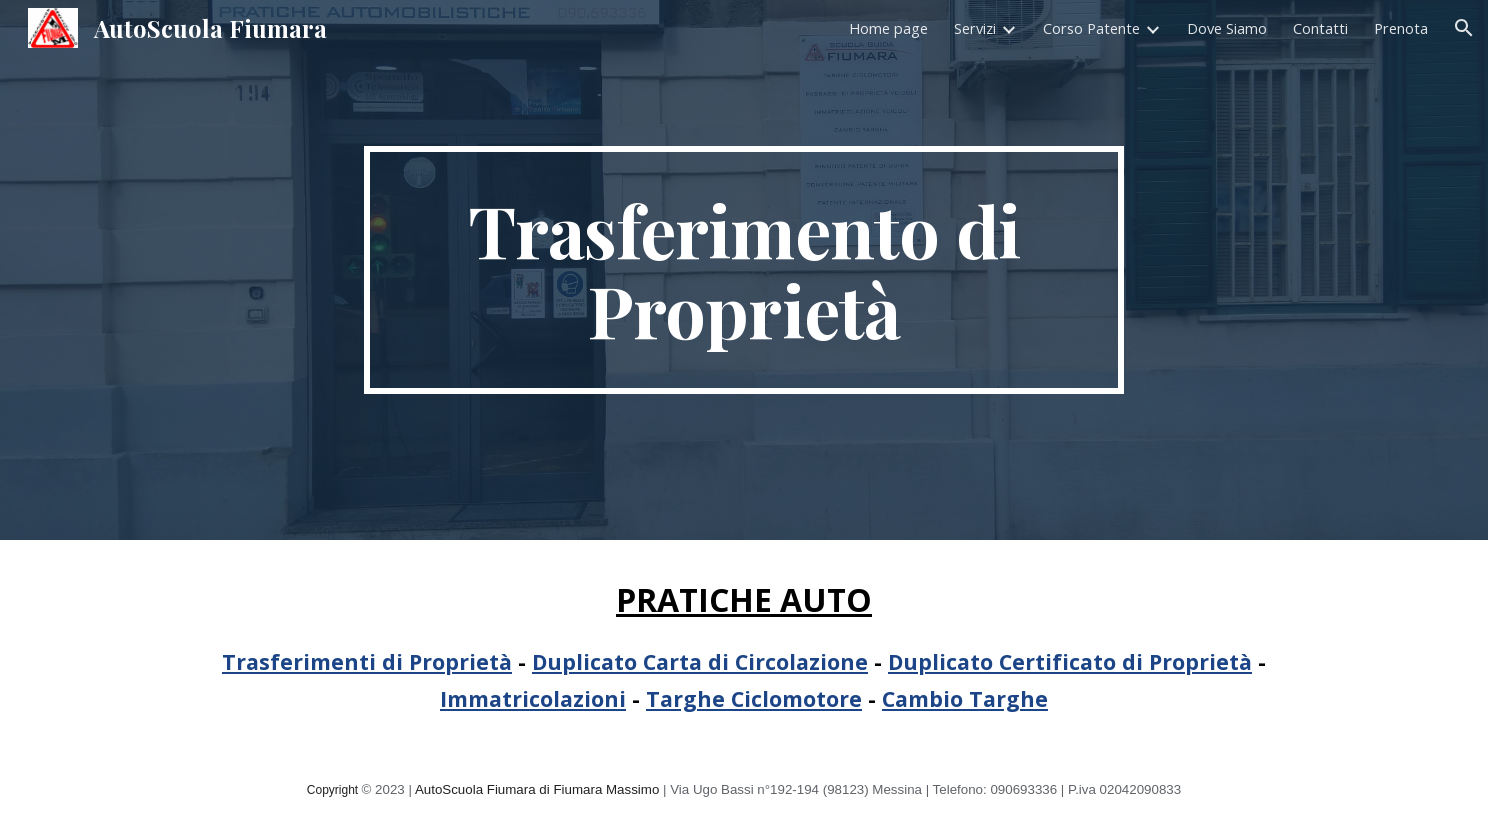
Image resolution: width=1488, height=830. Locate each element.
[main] (744, 270)
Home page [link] (888, 28)
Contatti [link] (1320, 28)
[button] (1464, 28)
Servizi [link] (975, 28)
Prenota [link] (1401, 28)
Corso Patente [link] (1091, 28)
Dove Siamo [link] (1227, 28)
